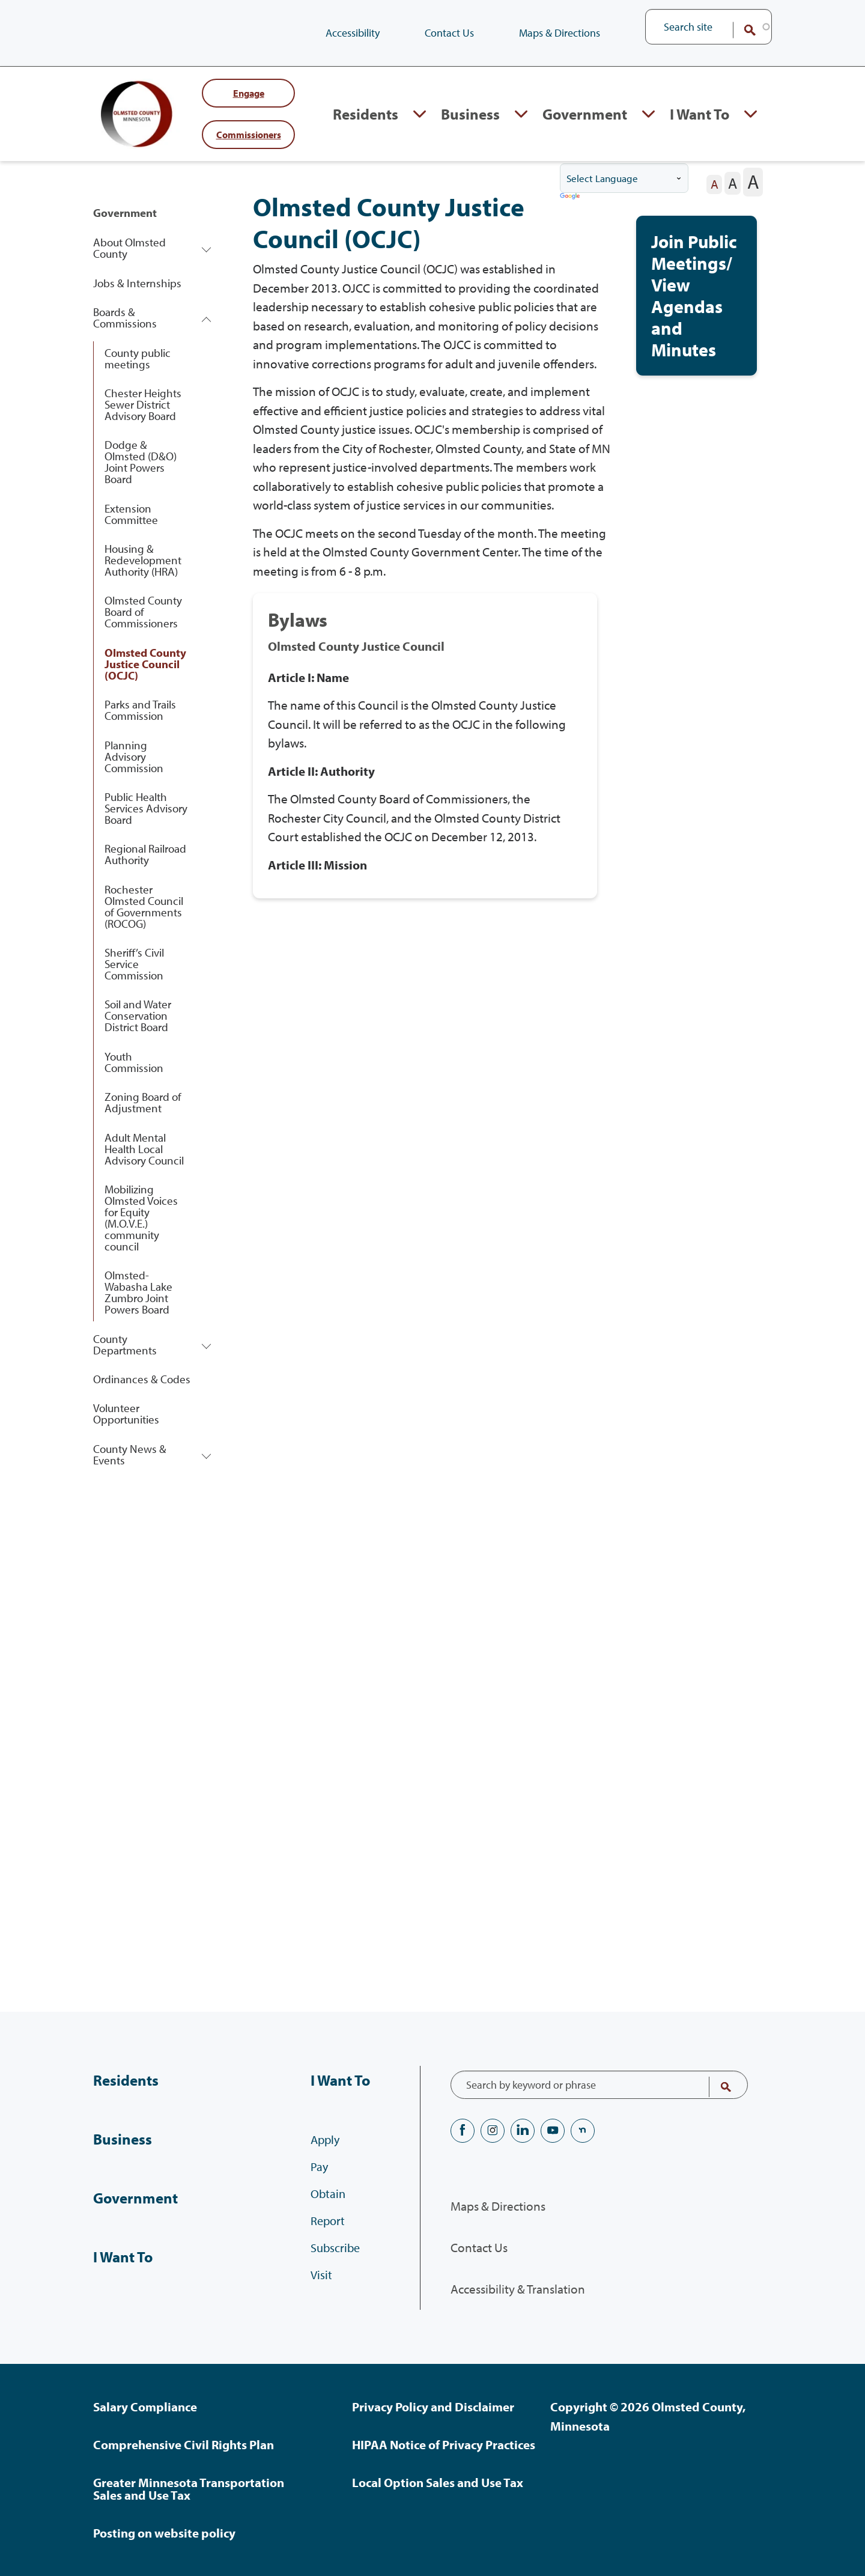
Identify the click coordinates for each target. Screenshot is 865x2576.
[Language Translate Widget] (624, 180)
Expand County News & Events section (206, 1456)
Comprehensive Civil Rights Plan (183, 2444)
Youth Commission (134, 1064)
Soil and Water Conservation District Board (138, 1017)
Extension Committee (131, 516)
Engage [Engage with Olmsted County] (248, 94)
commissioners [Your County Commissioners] (248, 135)
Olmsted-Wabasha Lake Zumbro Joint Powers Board (138, 1294)
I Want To (123, 2257)
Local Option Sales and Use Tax (437, 2482)
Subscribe (335, 2247)
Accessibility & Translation (518, 2289)
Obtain (328, 2193)
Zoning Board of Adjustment (143, 1104)
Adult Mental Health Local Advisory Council (144, 1150)
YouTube (552, 2130)
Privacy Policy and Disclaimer (433, 2406)
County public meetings (138, 360)
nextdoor (582, 2130)
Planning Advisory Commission (134, 758)
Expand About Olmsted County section (206, 250)
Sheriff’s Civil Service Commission (134, 965)
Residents (126, 2080)
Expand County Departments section (206, 1346)
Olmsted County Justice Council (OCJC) (145, 665)
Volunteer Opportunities (126, 1415)
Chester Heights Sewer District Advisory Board (143, 406)
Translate (571, 198)
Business (122, 2139)
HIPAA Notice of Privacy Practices (443, 2444)
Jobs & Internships (137, 285)
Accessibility (353, 33)
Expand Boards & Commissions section (206, 319)
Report (328, 2220)
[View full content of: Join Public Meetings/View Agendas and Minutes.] (696, 297)
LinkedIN (522, 2130)
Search (742, 30)
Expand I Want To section (750, 114)
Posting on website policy (164, 2533)
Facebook (462, 2130)
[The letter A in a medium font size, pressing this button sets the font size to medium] (732, 185)
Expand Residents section (419, 114)
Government (125, 214)
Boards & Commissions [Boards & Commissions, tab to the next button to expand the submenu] (125, 319)
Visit (321, 2274)
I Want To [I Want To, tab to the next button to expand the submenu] (699, 114)
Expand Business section (521, 114)
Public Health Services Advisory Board (146, 810)
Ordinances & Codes (141, 1381)
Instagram (492, 2130)
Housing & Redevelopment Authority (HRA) (143, 561)
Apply (325, 2139)
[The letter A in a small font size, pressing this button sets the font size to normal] (714, 186)
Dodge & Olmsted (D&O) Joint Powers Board (141, 463)
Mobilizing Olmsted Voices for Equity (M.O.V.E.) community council (141, 1219)
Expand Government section (648, 114)
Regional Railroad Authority (145, 856)
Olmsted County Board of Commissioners (143, 613)
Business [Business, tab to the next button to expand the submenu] (470, 114)
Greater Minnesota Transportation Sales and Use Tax (188, 2488)
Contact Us (449, 33)
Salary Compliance (145, 2406)
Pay (319, 2166)
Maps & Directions (559, 33)
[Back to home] (141, 115)
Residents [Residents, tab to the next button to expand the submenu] (365, 114)
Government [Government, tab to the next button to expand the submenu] (584, 114)
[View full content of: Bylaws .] (425, 747)
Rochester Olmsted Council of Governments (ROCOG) (144, 908)
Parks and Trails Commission (140, 712)
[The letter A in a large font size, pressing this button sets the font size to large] (753, 183)
